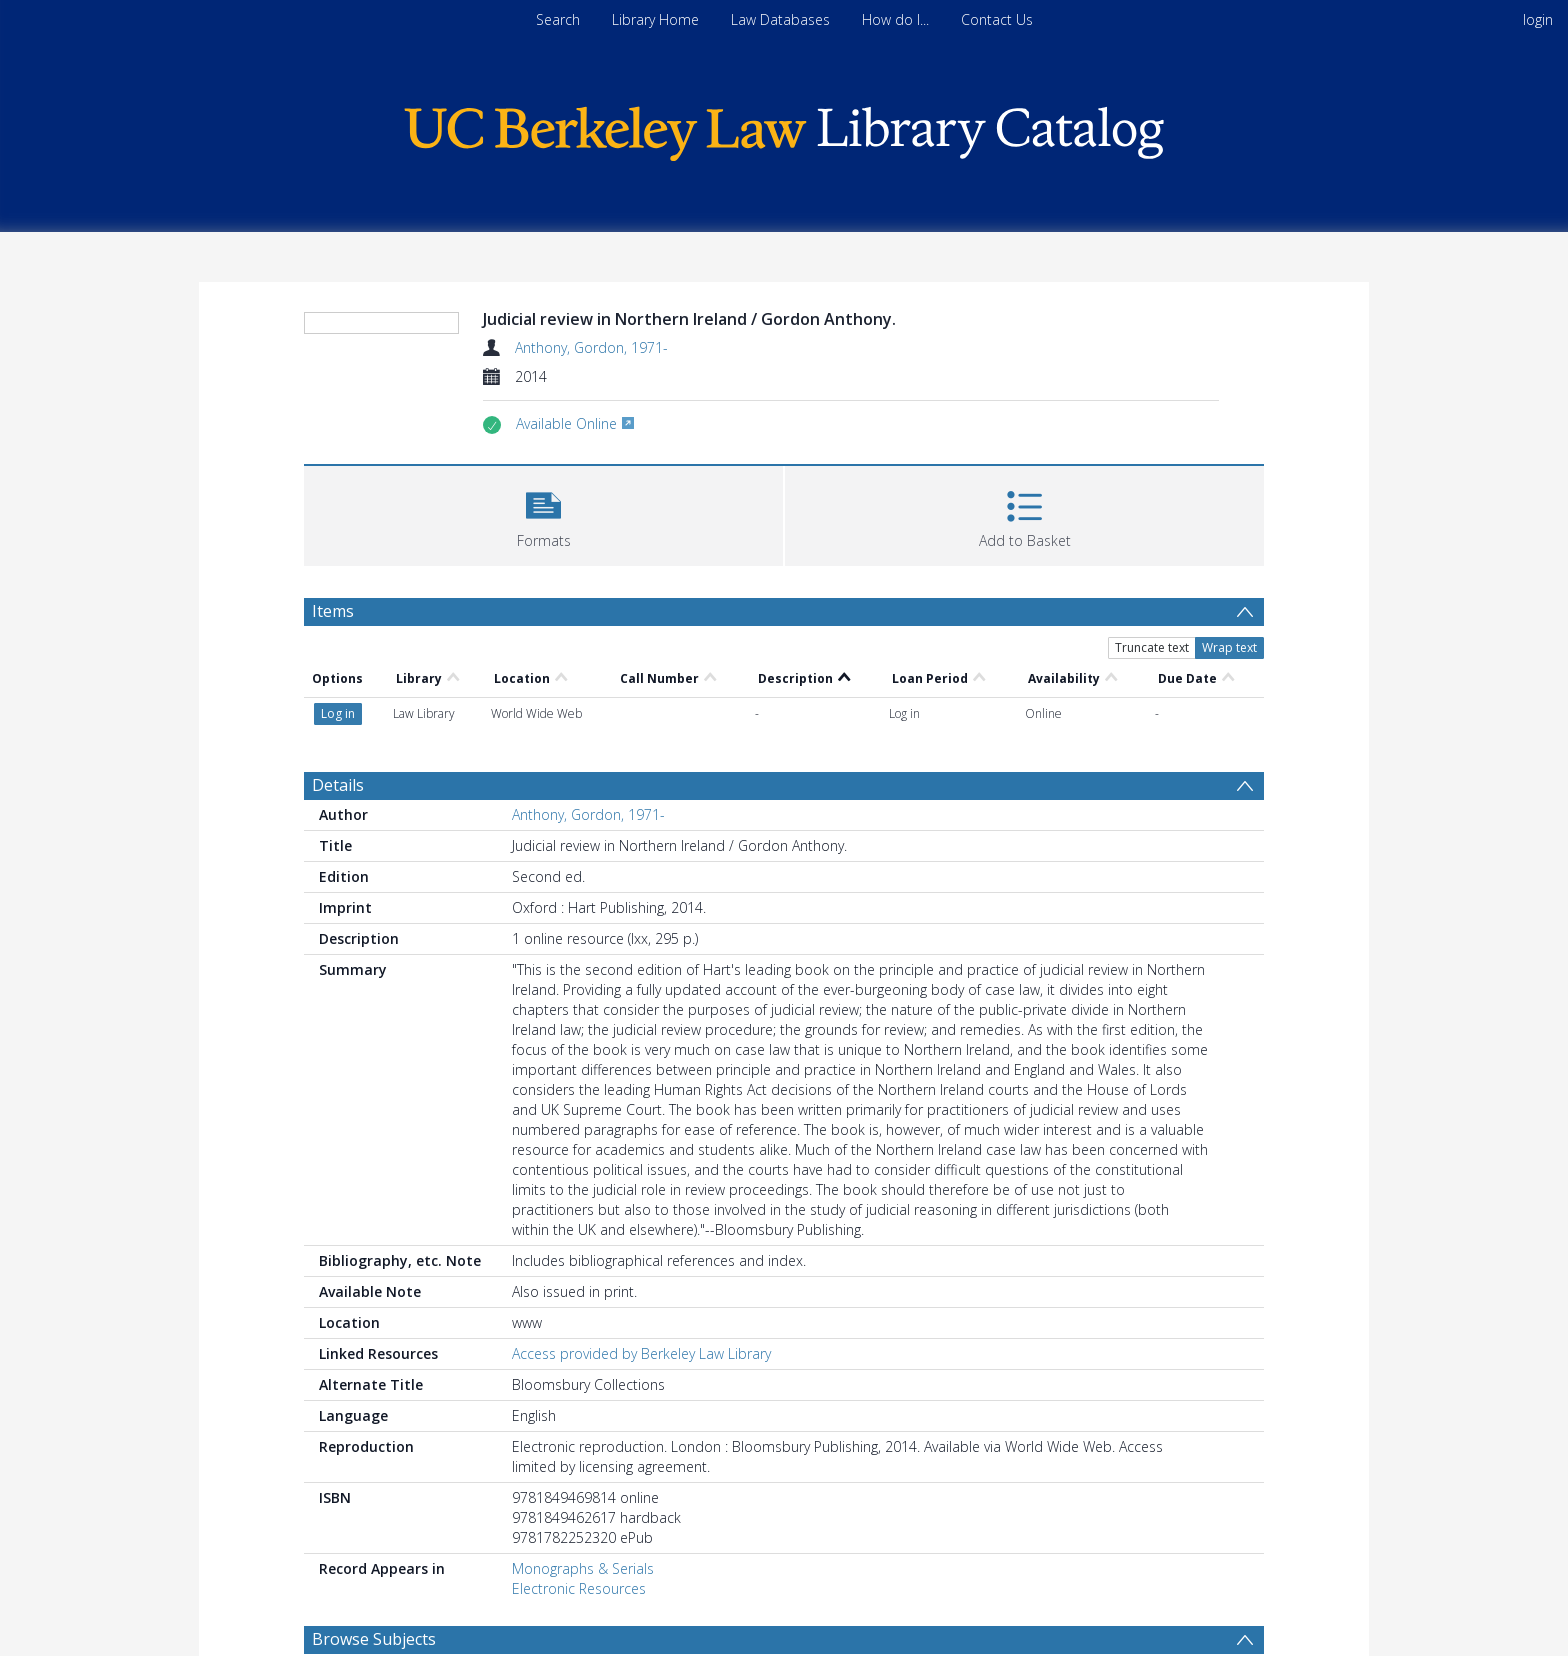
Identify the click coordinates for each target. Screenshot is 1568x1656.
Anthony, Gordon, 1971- (591, 347)
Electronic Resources (579, 1588)
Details (338, 785)
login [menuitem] (1538, 19)
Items (333, 611)
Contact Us (997, 19)
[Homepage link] (784, 128)
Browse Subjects (374, 1639)
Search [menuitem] (558, 19)
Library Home (655, 19)
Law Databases (780, 19)
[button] (543, 513)
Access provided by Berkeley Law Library (641, 1353)
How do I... (895, 19)
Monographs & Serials (583, 1568)
